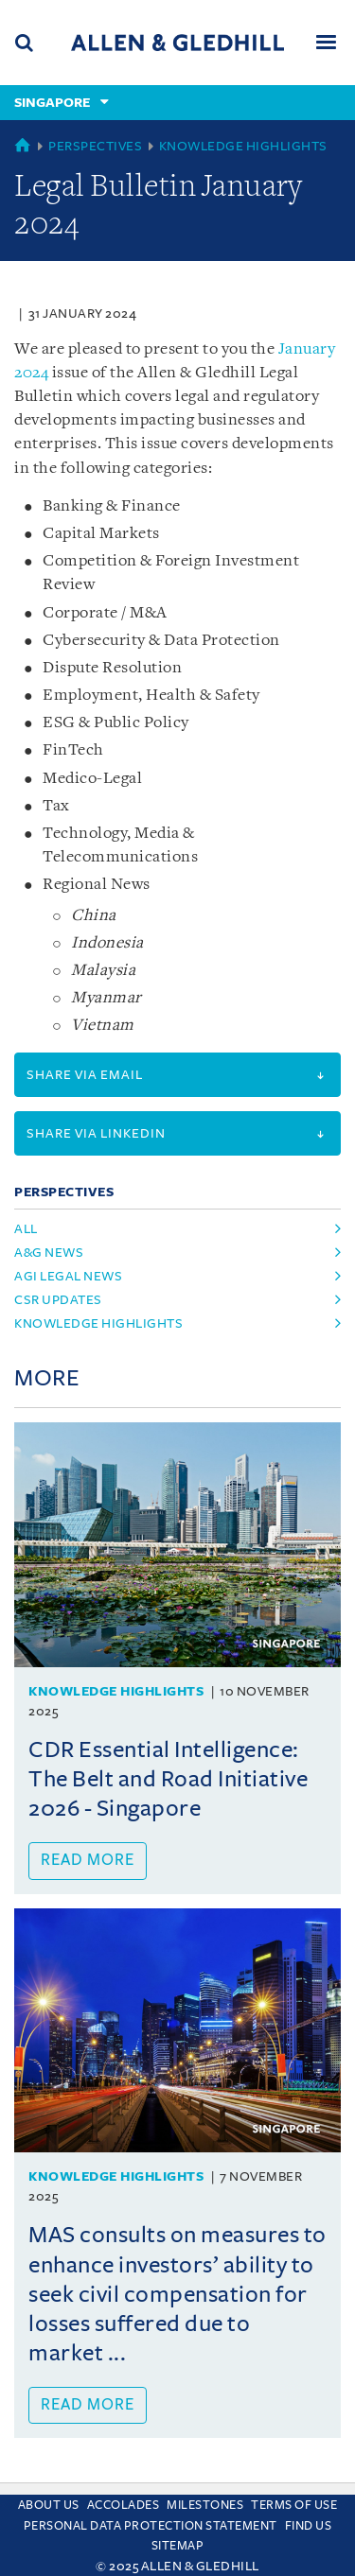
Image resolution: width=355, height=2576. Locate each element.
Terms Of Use (294, 2505)
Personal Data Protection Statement (150, 2525)
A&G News (48, 1252)
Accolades (123, 2505)
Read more (87, 1860)
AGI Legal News (68, 1276)
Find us (308, 2525)
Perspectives (95, 146)
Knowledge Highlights (243, 146)
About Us (49, 2505)
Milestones (205, 2505)
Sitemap (177, 2545)
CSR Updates (58, 1300)
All (26, 1229)
